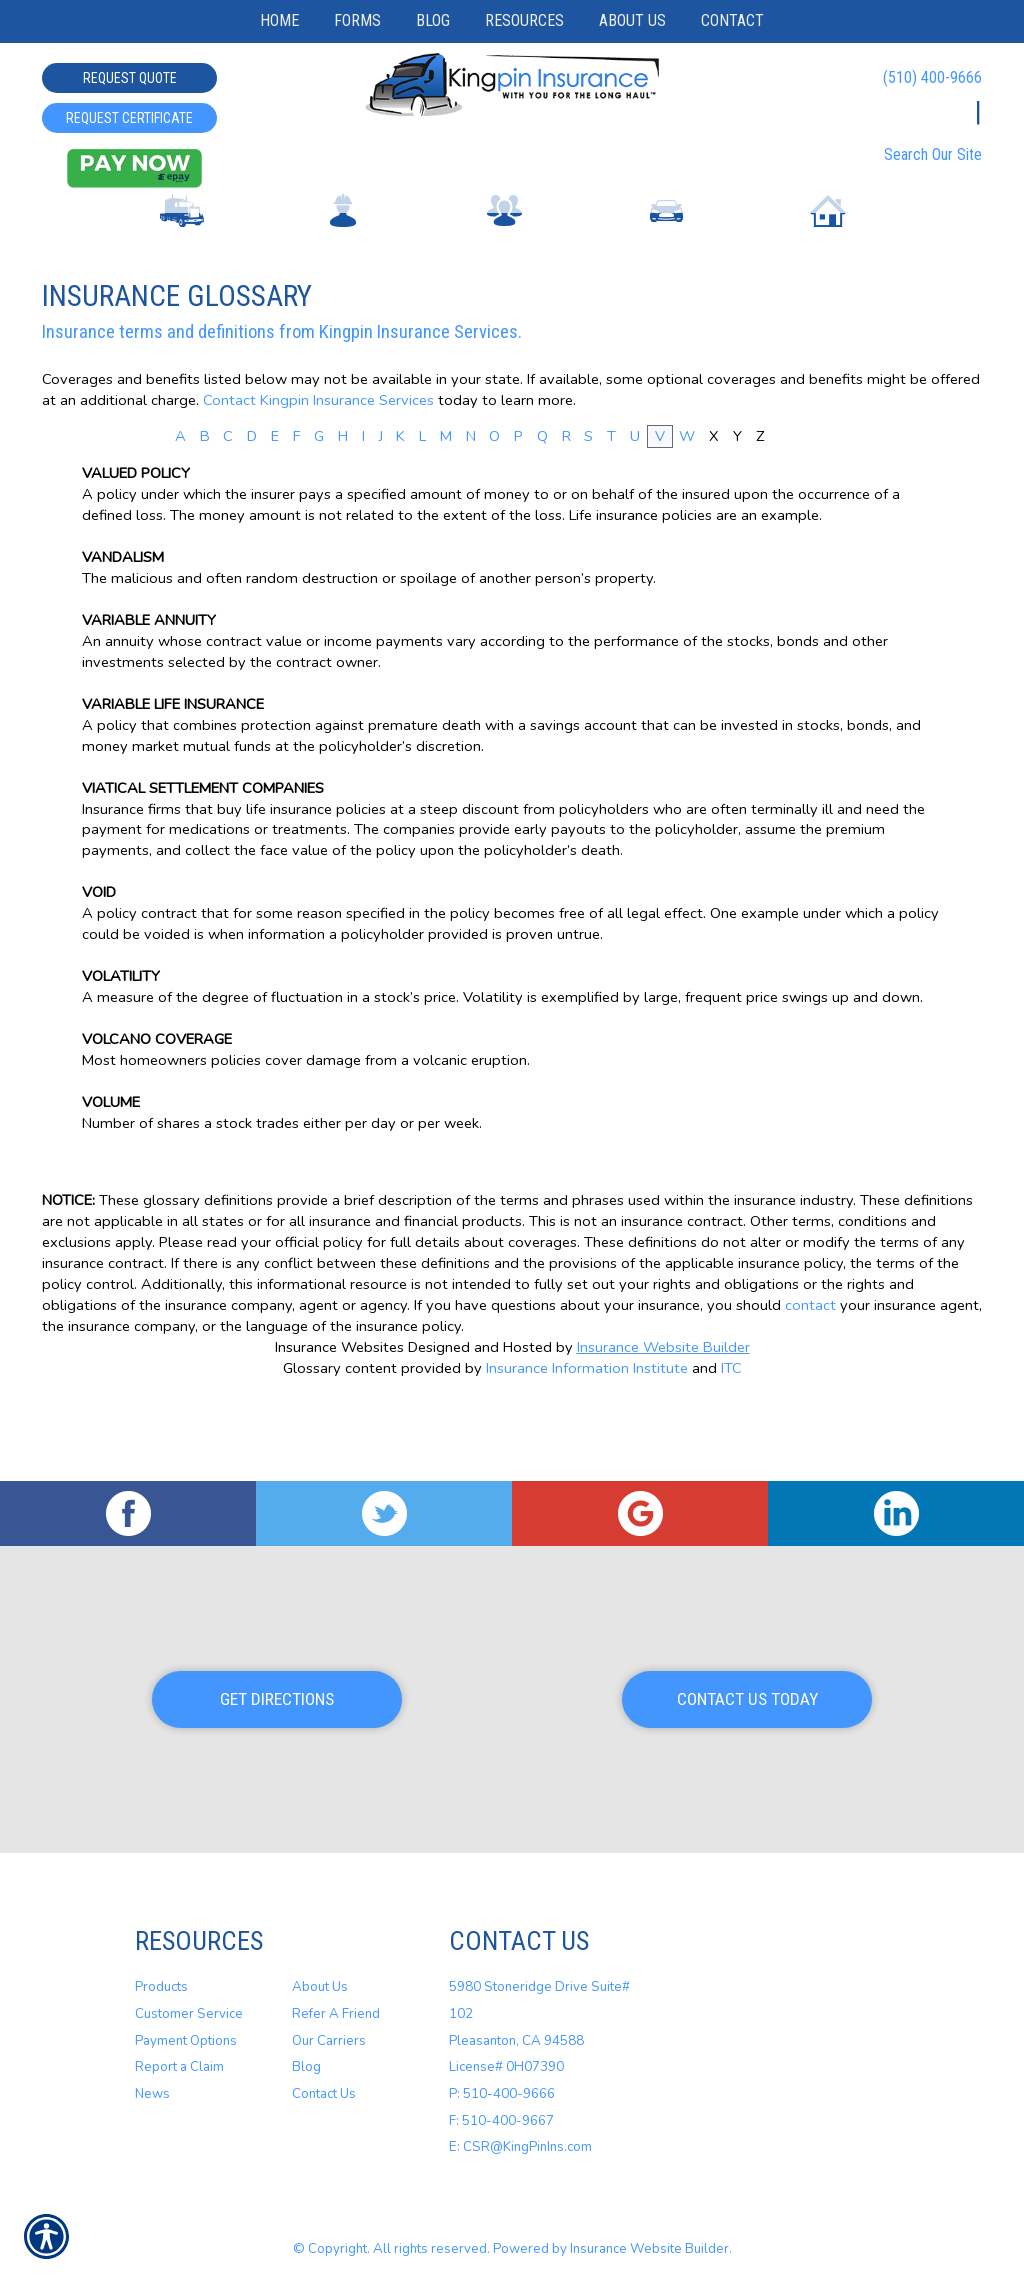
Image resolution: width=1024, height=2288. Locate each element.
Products (161, 1988)
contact (810, 1383)
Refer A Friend (336, 2015)
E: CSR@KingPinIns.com (520, 2148)
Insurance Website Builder (663, 1425)
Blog (306, 2068)
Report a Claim (179, 2068)
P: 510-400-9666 (502, 2095)
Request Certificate (129, 118)
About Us (320, 1988)
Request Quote (130, 78)
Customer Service (189, 2015)
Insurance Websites (339, 1425)
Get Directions (277, 1700)
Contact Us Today (747, 1700)
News (152, 2095)
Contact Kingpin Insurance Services (318, 477)
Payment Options (186, 2041)
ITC (731, 1446)
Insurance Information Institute (587, 1446)
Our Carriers (329, 2041)
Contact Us (324, 2095)
